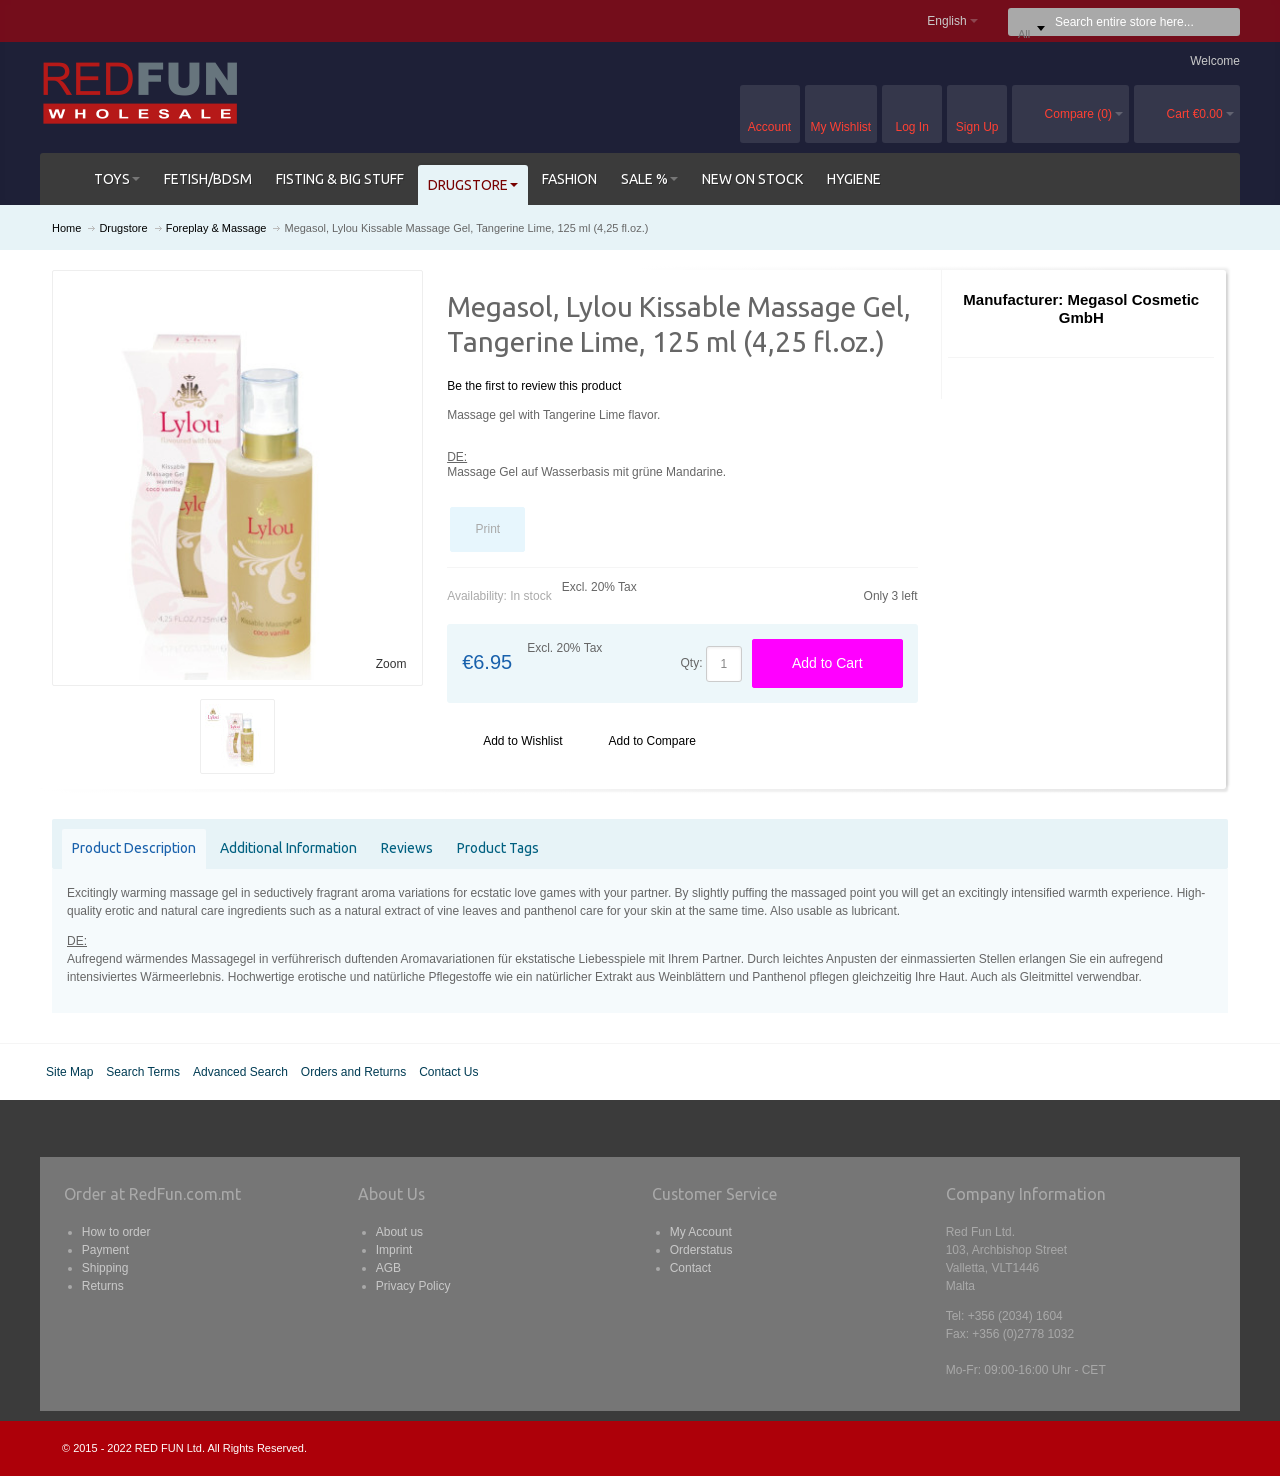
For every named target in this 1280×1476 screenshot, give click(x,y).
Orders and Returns (353, 1072)
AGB (388, 1268)
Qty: (692, 663)
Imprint (394, 1250)
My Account (701, 1232)
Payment (105, 1250)
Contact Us (448, 1072)
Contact (690, 1268)
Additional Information (288, 848)
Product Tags (498, 848)
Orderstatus (701, 1250)
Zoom (391, 664)
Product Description (134, 848)
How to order (116, 1232)
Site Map (69, 1072)
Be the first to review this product (534, 386)
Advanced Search (240, 1072)
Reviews (407, 848)
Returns (103, 1286)
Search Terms (143, 1072)
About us (399, 1232)
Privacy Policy (413, 1286)
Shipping (105, 1268)
